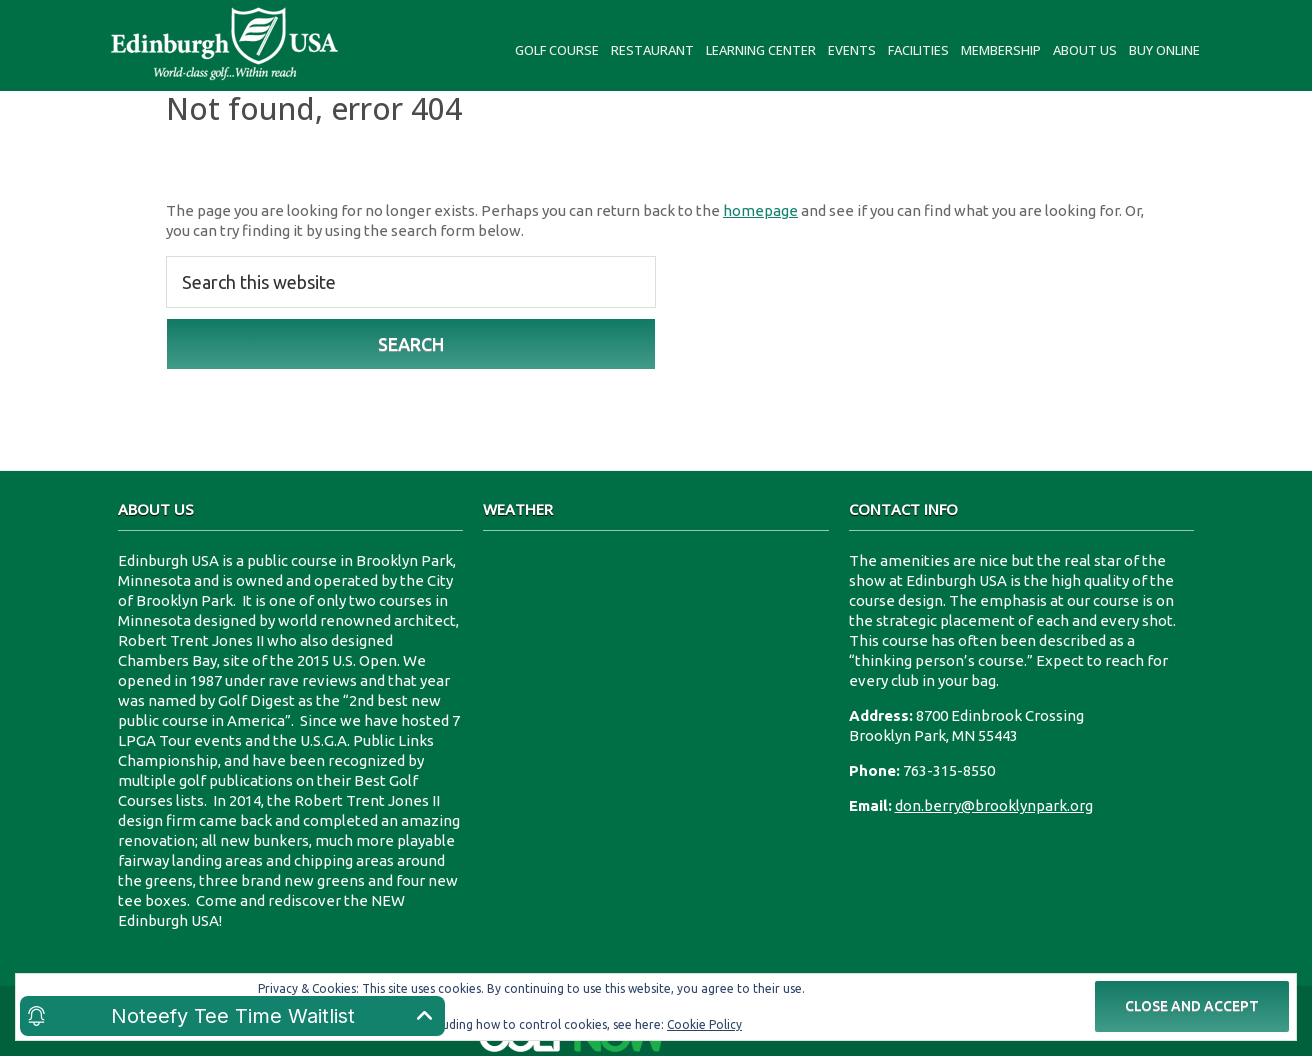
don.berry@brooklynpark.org (994, 805)
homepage (760, 210)
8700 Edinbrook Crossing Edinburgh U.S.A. (655, 626)
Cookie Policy (704, 1024)
